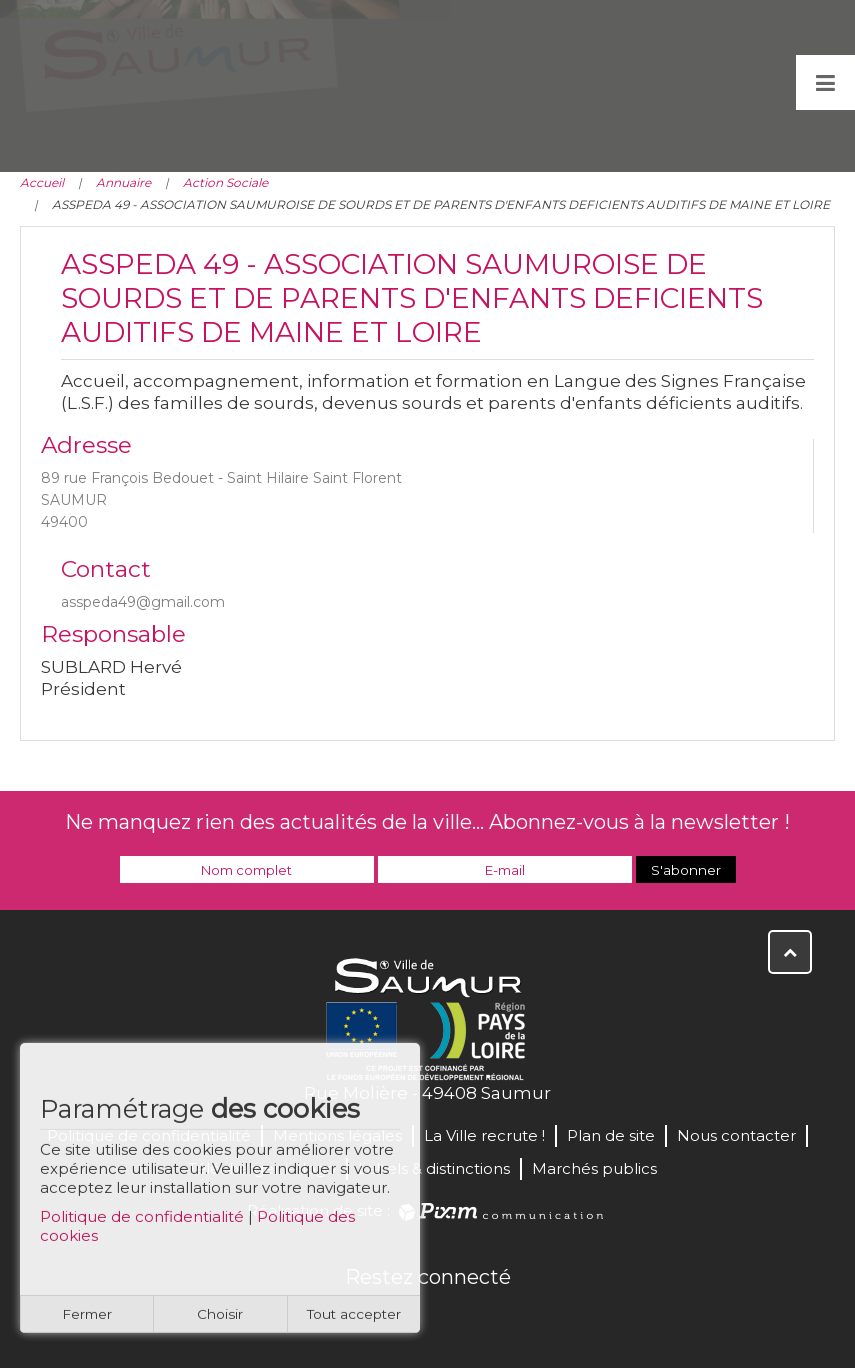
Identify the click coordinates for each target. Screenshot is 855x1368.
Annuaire (123, 182)
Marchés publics (594, 1168)
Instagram (494, 1320)
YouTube (450, 1320)
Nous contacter (736, 1135)
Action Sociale (225, 182)
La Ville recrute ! (484, 1135)
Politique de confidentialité (142, 1227)
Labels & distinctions (434, 1168)
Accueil (42, 182)
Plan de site (611, 1135)
